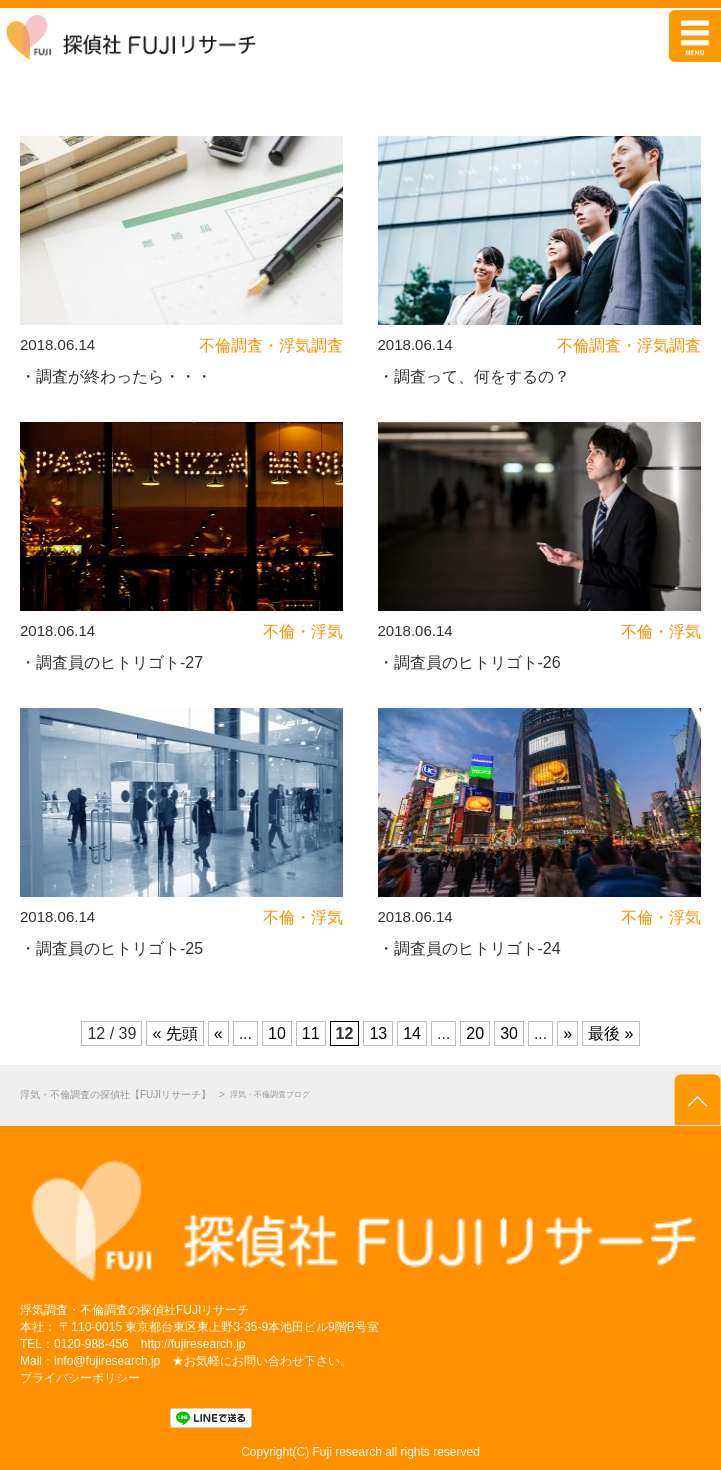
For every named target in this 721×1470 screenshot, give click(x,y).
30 (509, 1033)
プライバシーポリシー (80, 1378)
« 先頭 (174, 1033)
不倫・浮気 (303, 631)
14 (412, 1033)
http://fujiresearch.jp (193, 1344)
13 (378, 1033)
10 (277, 1033)
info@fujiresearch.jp (107, 1361)
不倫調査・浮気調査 (271, 345)
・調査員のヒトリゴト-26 (469, 662)
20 (475, 1033)
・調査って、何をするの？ (474, 376)
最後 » (610, 1033)
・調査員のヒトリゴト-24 (469, 948)
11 (311, 1033)
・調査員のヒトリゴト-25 (111, 948)
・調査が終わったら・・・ (116, 376)
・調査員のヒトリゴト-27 (111, 662)
